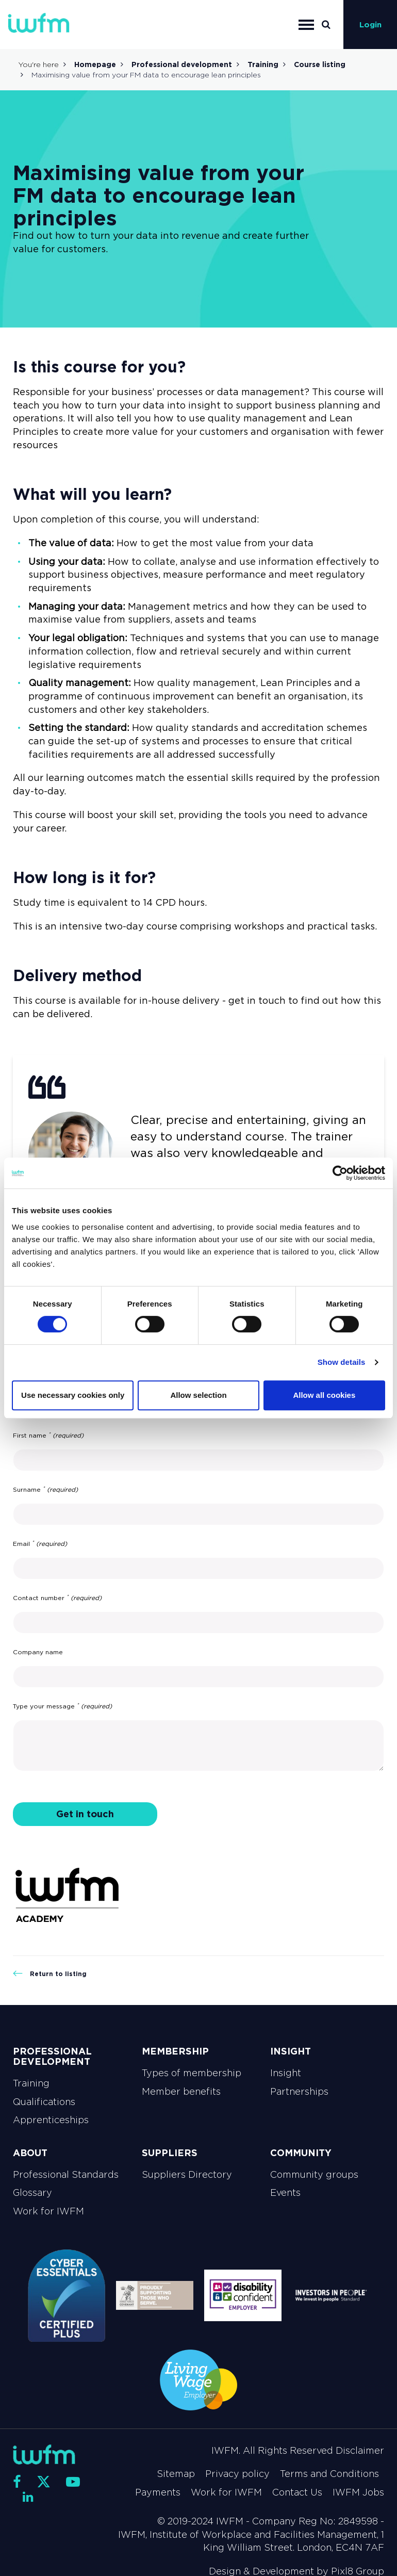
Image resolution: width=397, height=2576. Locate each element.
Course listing (319, 64)
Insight (285, 2073)
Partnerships (299, 2091)
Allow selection (198, 1395)
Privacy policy (237, 2474)
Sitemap (176, 2474)
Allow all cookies (324, 1395)
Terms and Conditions (329, 2474)
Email (40, 1544)
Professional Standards (66, 2175)
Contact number (57, 1598)
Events (285, 2193)
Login (370, 24)
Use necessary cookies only (72, 1395)
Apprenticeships (51, 2120)
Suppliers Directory (187, 2175)
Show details (342, 1362)
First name (48, 1435)
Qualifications (44, 2102)
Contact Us (297, 2492)
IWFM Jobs (358, 2492)
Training (262, 64)
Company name (38, 1652)
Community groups (314, 2175)
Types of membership (191, 2073)
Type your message (62, 1706)
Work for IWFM (48, 2211)
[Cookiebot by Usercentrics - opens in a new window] (340, 1173)
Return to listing (50, 1973)
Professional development (181, 64)
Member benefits (181, 2091)
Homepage (95, 64)
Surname (45, 1490)
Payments (157, 2492)
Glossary (32, 2193)
